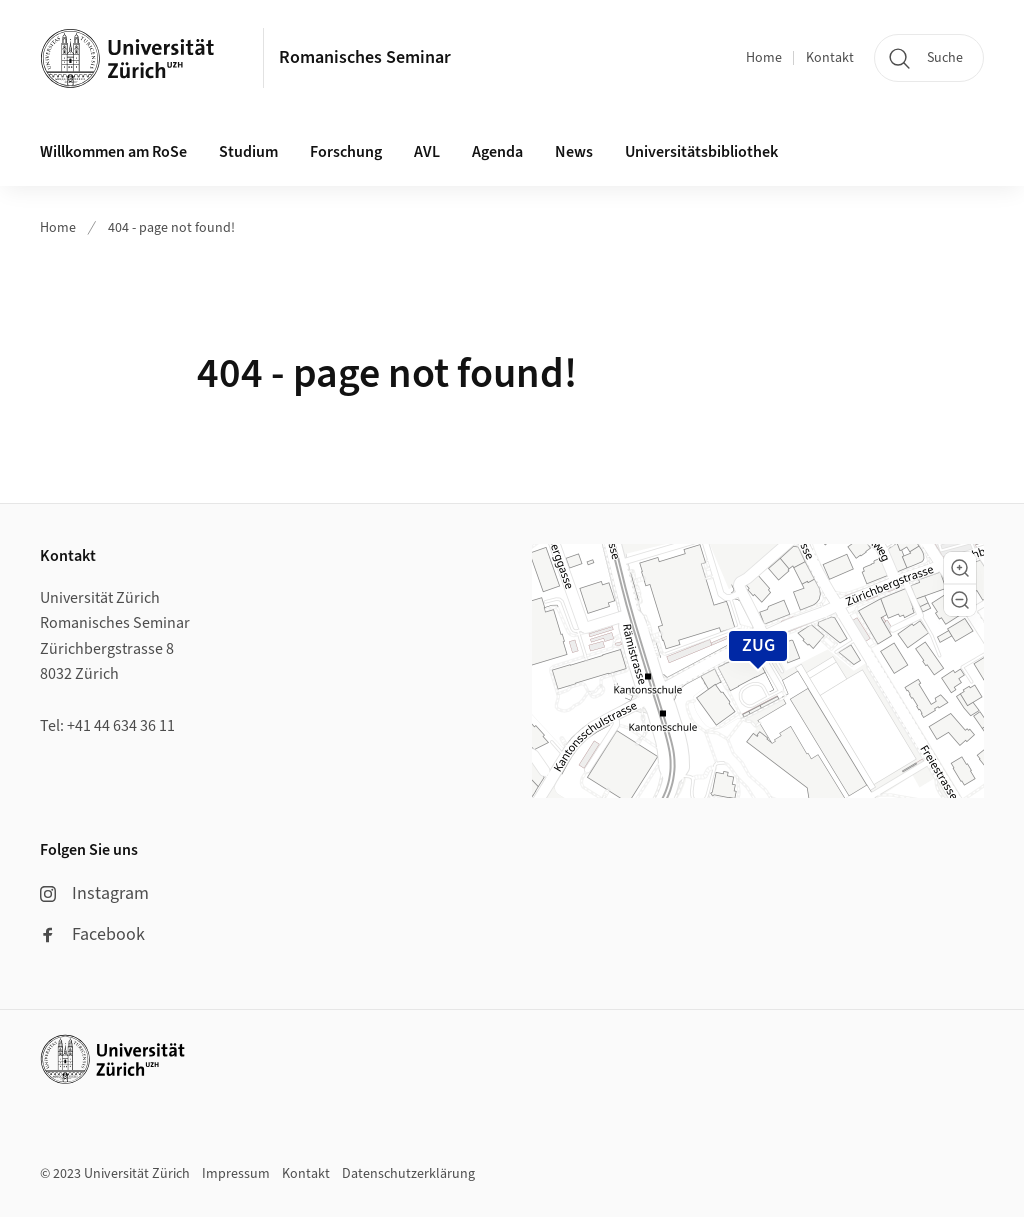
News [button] (574, 152)
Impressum (236, 1174)
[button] (960, 568)
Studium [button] (248, 152)
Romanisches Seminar (365, 57)
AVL (427, 152)
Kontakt (830, 58)
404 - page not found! (171, 228)
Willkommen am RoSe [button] (113, 152)
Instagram (94, 893)
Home (764, 58)
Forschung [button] (346, 152)
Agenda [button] (497, 152)
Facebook (92, 934)
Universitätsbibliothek (701, 152)
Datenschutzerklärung (408, 1174)
